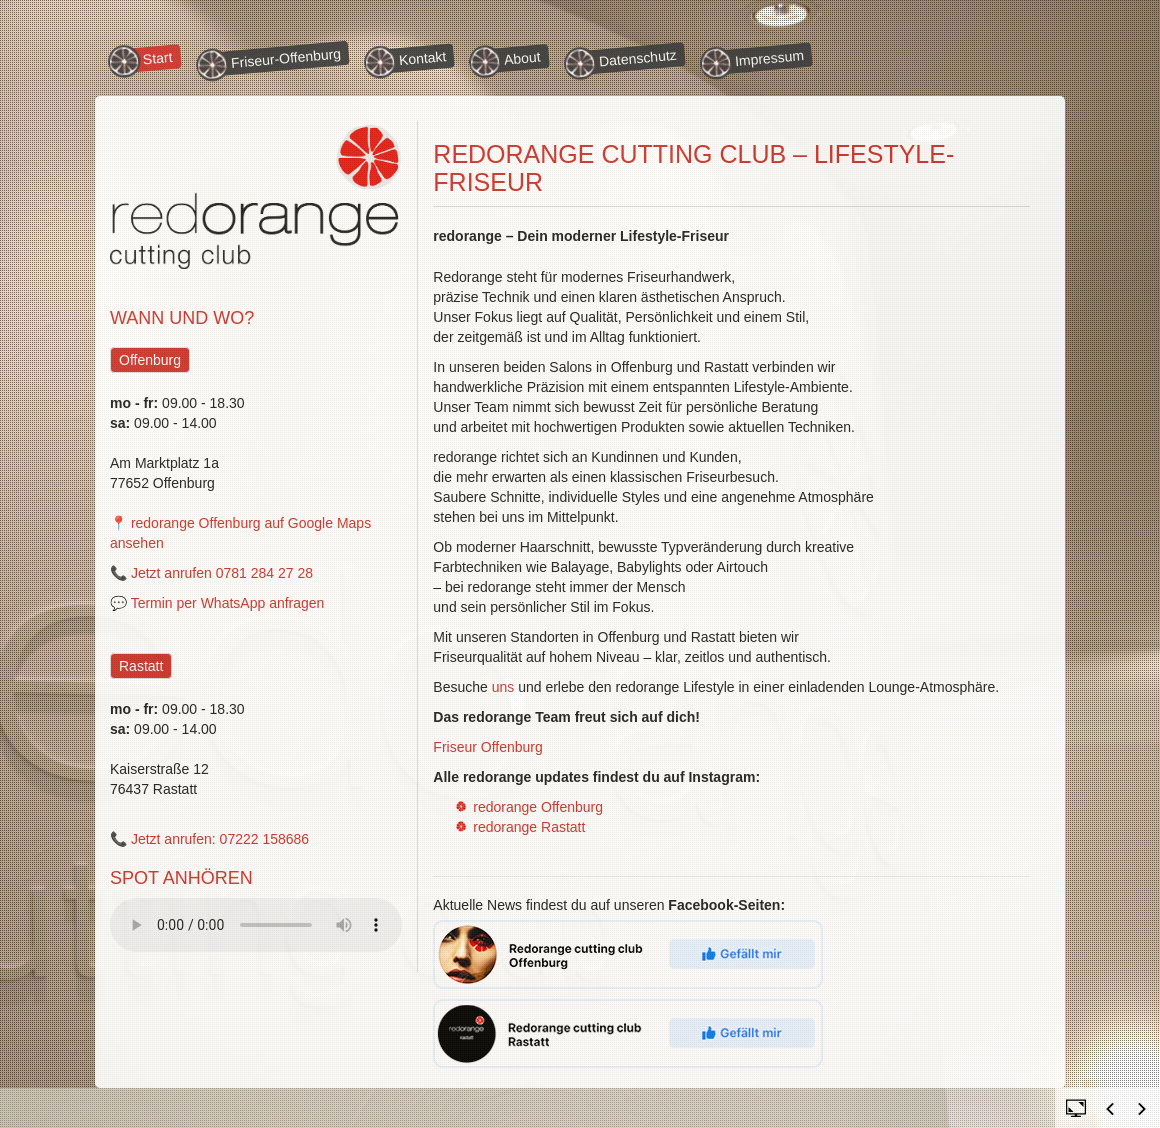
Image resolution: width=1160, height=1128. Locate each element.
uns (503, 687)
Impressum (755, 59)
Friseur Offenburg (487, 747)
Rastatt (141, 666)
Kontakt (408, 59)
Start (143, 59)
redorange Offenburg (538, 807)
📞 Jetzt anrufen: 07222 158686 (209, 839)
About (508, 59)
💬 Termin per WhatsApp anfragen (217, 603)
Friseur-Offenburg (271, 62)
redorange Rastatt (529, 827)
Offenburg (150, 360)
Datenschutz (623, 60)
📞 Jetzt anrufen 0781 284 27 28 (211, 573)
